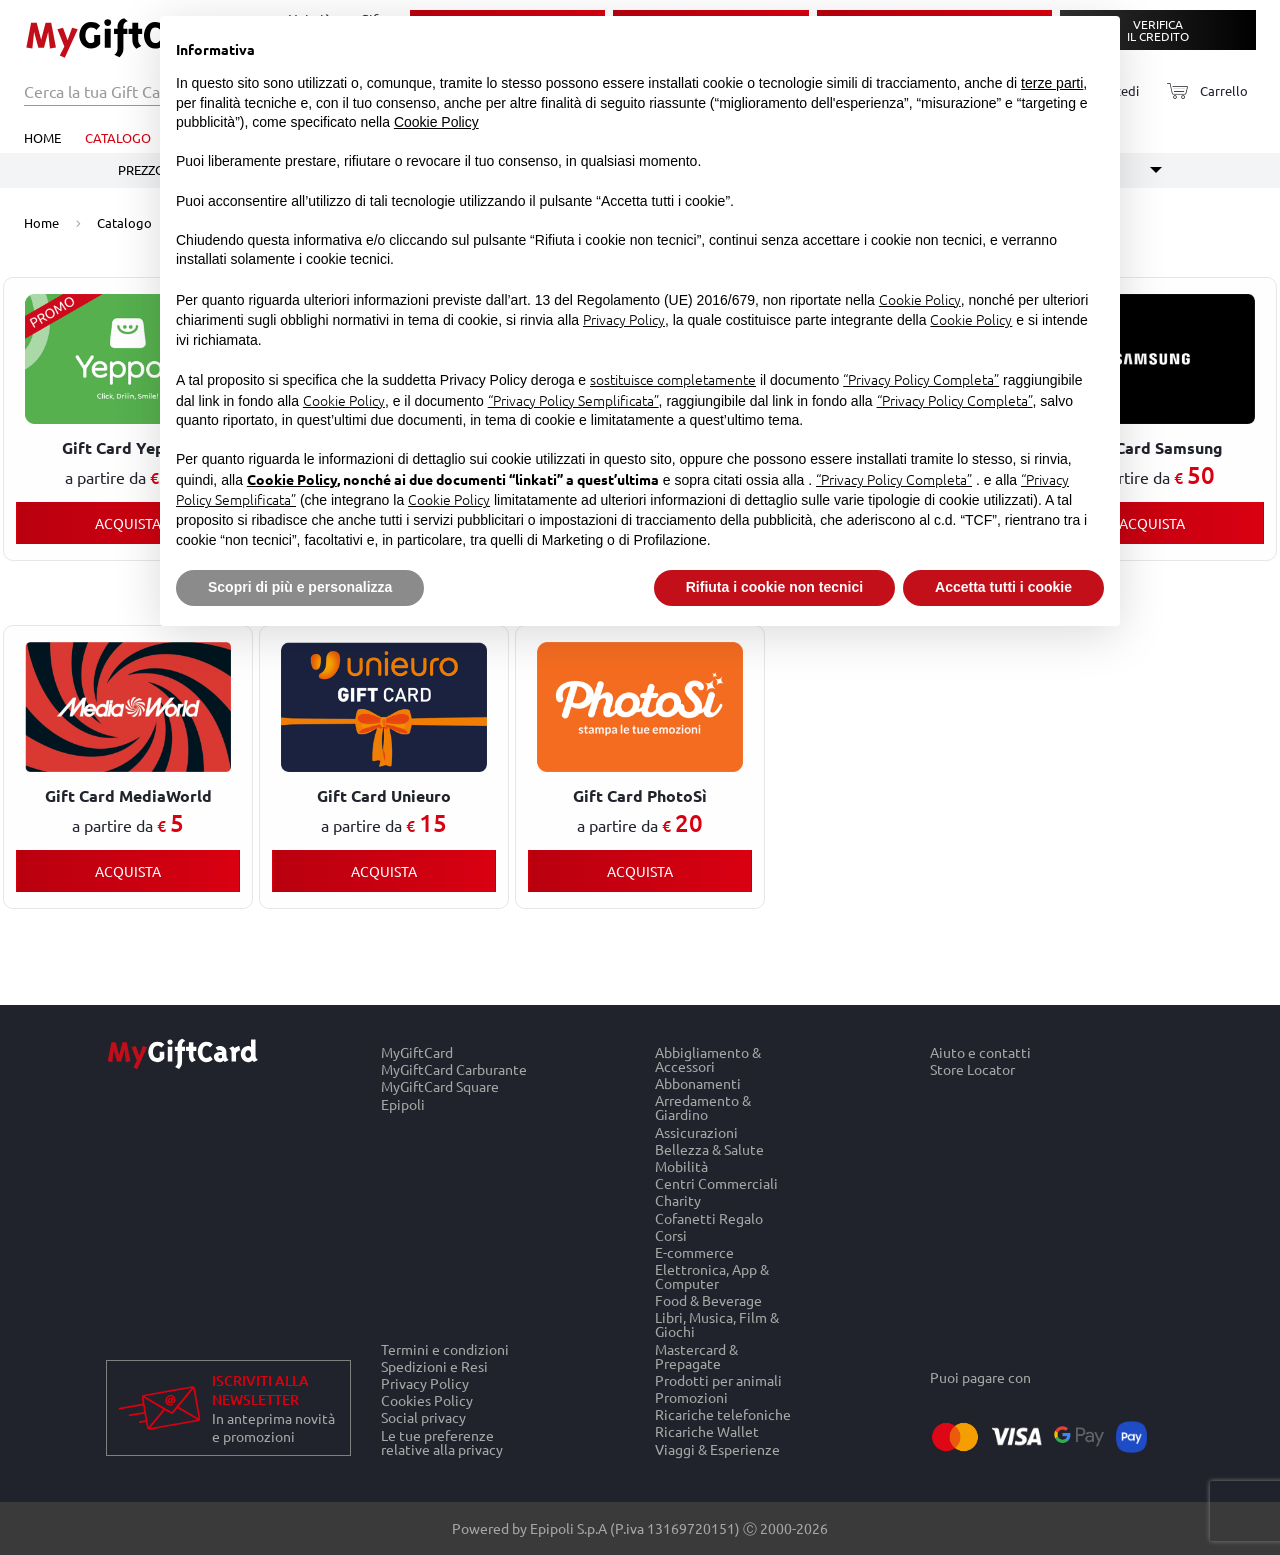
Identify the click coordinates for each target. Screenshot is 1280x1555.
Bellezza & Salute (709, 1148)
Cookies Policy (427, 1400)
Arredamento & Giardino (703, 1107)
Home (42, 137)
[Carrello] (1201, 91)
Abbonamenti (698, 1083)
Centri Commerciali (716, 1183)
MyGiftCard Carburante (454, 1069)
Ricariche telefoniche (723, 1414)
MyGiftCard (417, 1052)
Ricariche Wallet (707, 1431)
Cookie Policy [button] (436, 122)
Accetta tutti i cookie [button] (1003, 587)
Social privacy (423, 1417)
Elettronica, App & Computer (712, 1275)
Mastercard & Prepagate (696, 1355)
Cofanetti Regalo (709, 1217)
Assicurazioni (696, 1131)
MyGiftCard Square (440, 1086)
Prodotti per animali (718, 1379)
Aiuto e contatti (980, 1052)
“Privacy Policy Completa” (921, 379)
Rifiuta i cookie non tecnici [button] (774, 587)
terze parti (1052, 83)
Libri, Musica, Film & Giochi (717, 1324)
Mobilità (681, 1165)
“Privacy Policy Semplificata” (573, 400)
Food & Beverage (708, 1300)
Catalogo (118, 137)
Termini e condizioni (445, 1349)
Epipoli (403, 1104)
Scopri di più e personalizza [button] (300, 587)
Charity (678, 1200)
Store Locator (972, 1070)
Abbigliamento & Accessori (708, 1059)
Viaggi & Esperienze (717, 1449)
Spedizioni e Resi (434, 1365)
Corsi (671, 1234)
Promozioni (691, 1396)
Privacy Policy (425, 1382)
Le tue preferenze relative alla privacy (442, 1442)
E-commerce (694, 1251)
